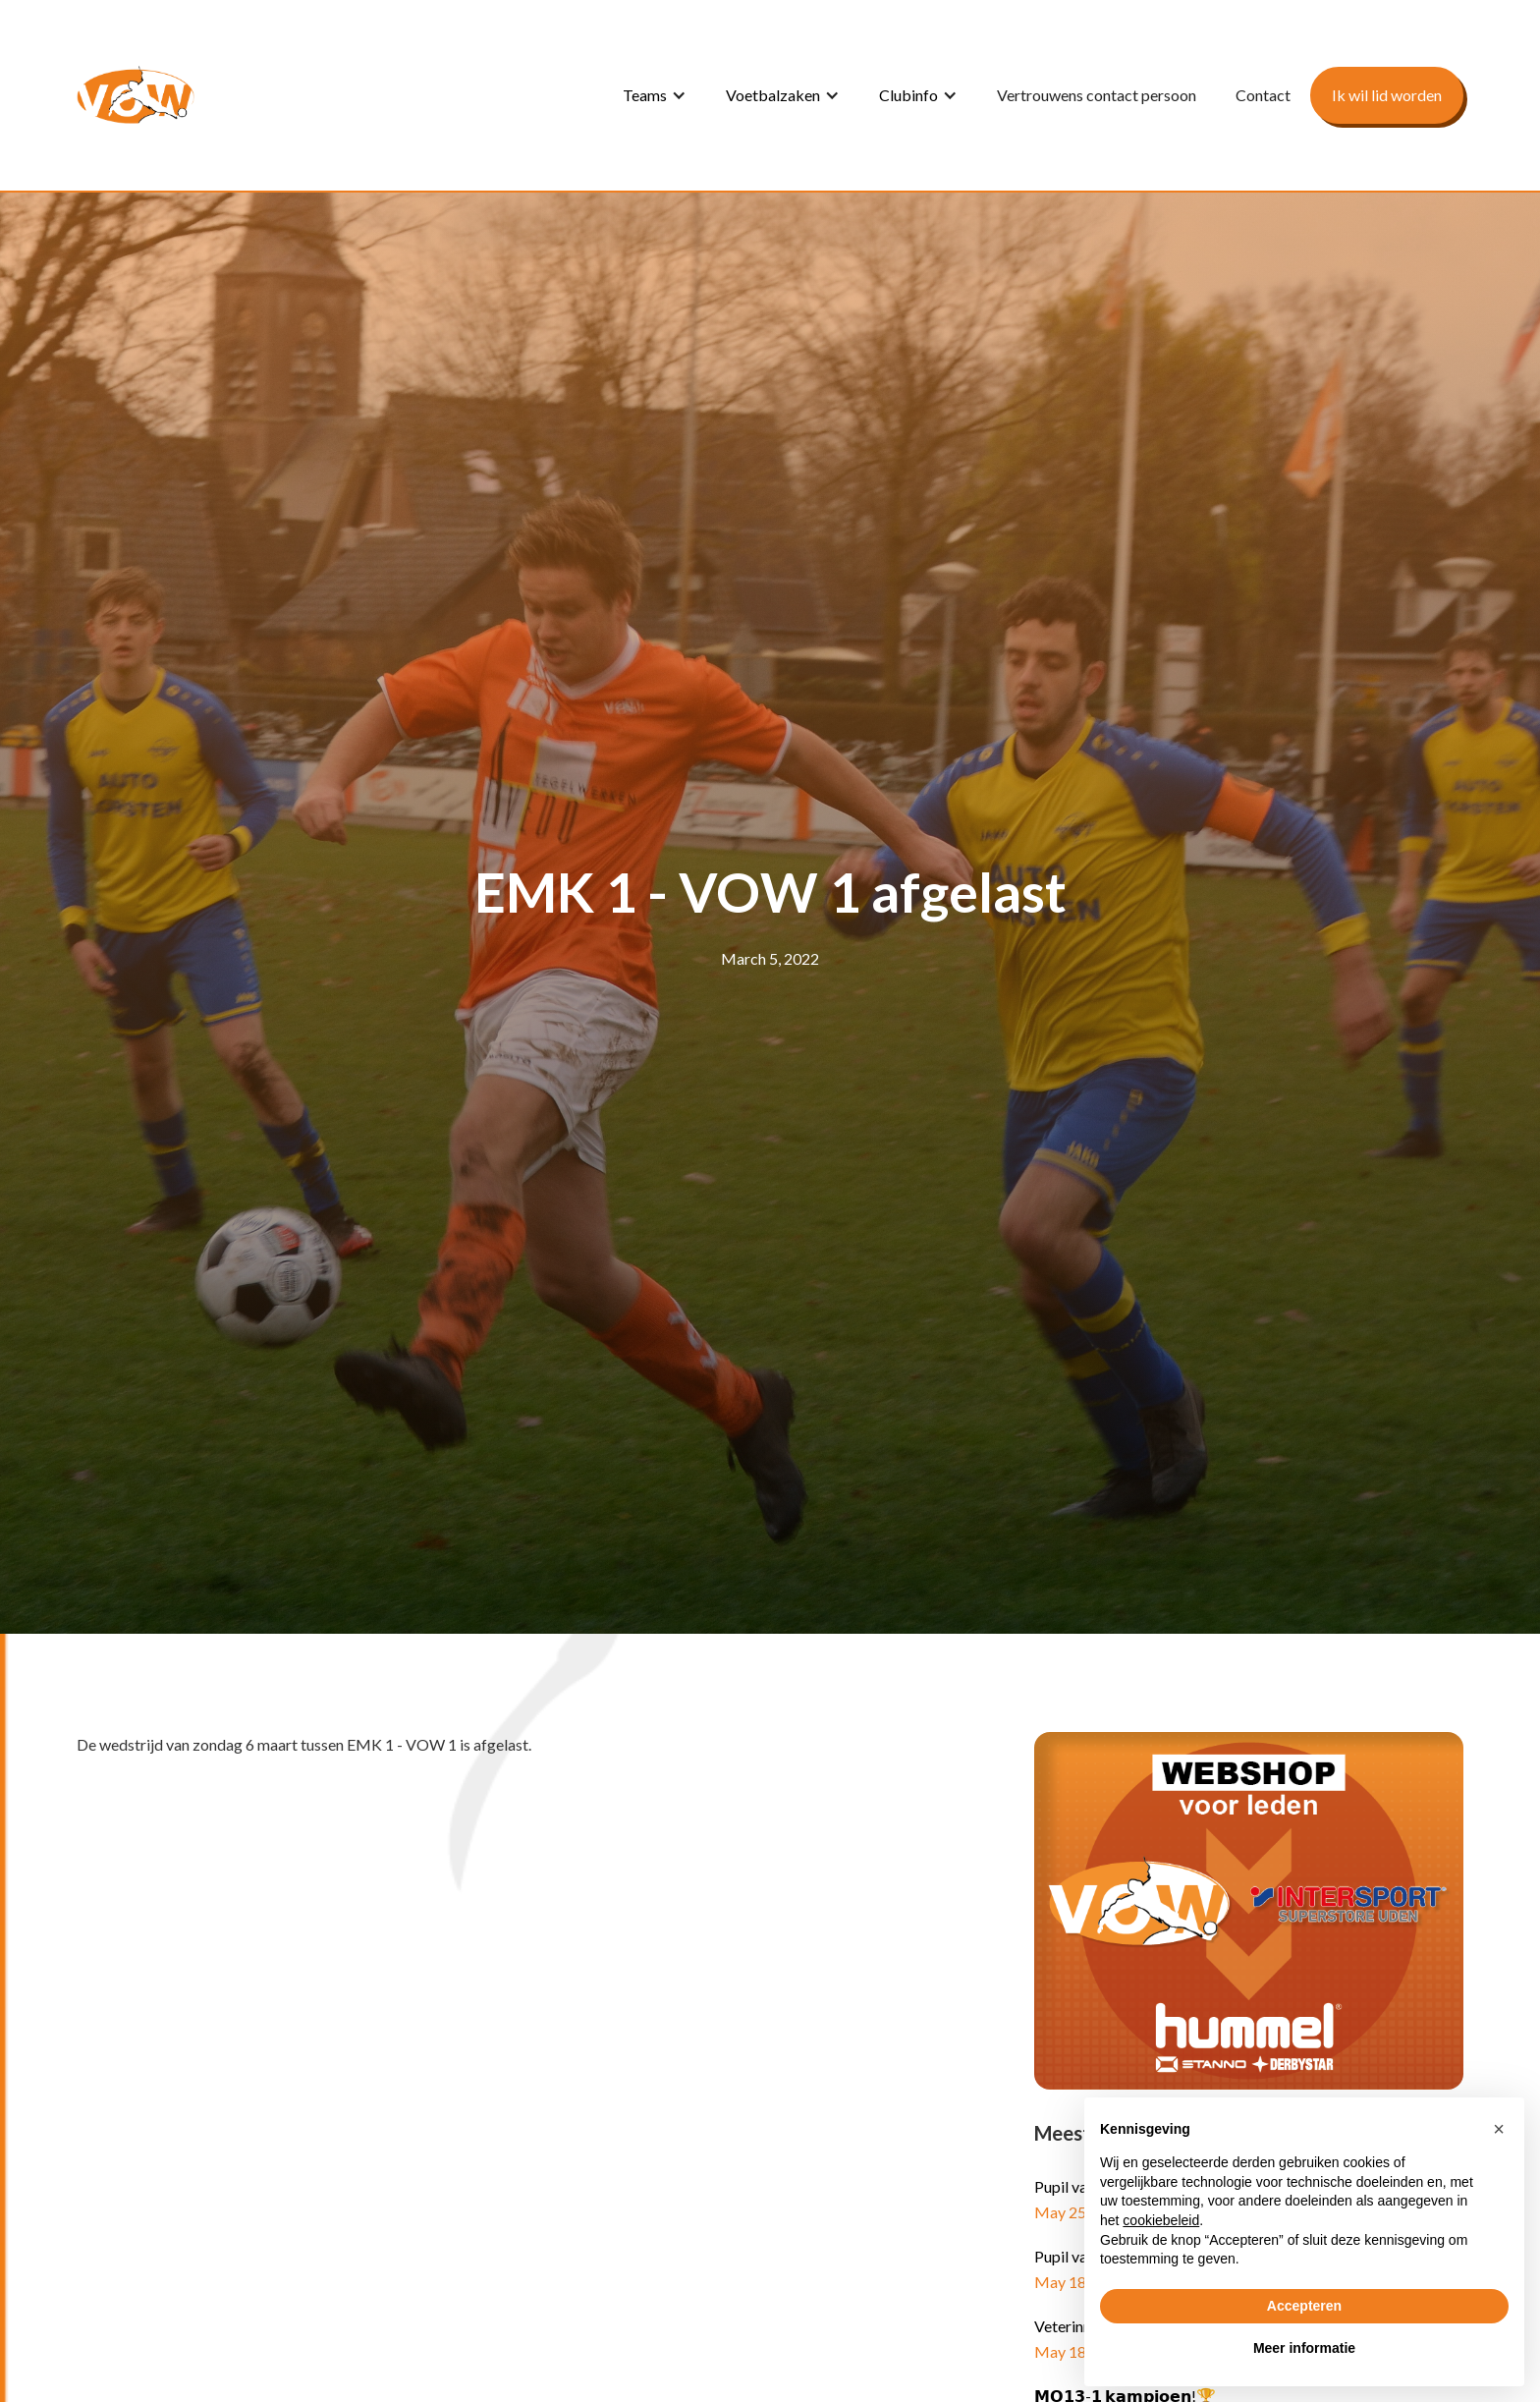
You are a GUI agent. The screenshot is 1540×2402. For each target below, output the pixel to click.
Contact (1263, 94)
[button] (654, 95)
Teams (645, 94)
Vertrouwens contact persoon (1096, 94)
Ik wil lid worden (1387, 94)
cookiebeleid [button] (1161, 2220)
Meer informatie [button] (1304, 2348)
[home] (135, 95)
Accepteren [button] (1304, 2306)
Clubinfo (908, 94)
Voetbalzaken (773, 94)
